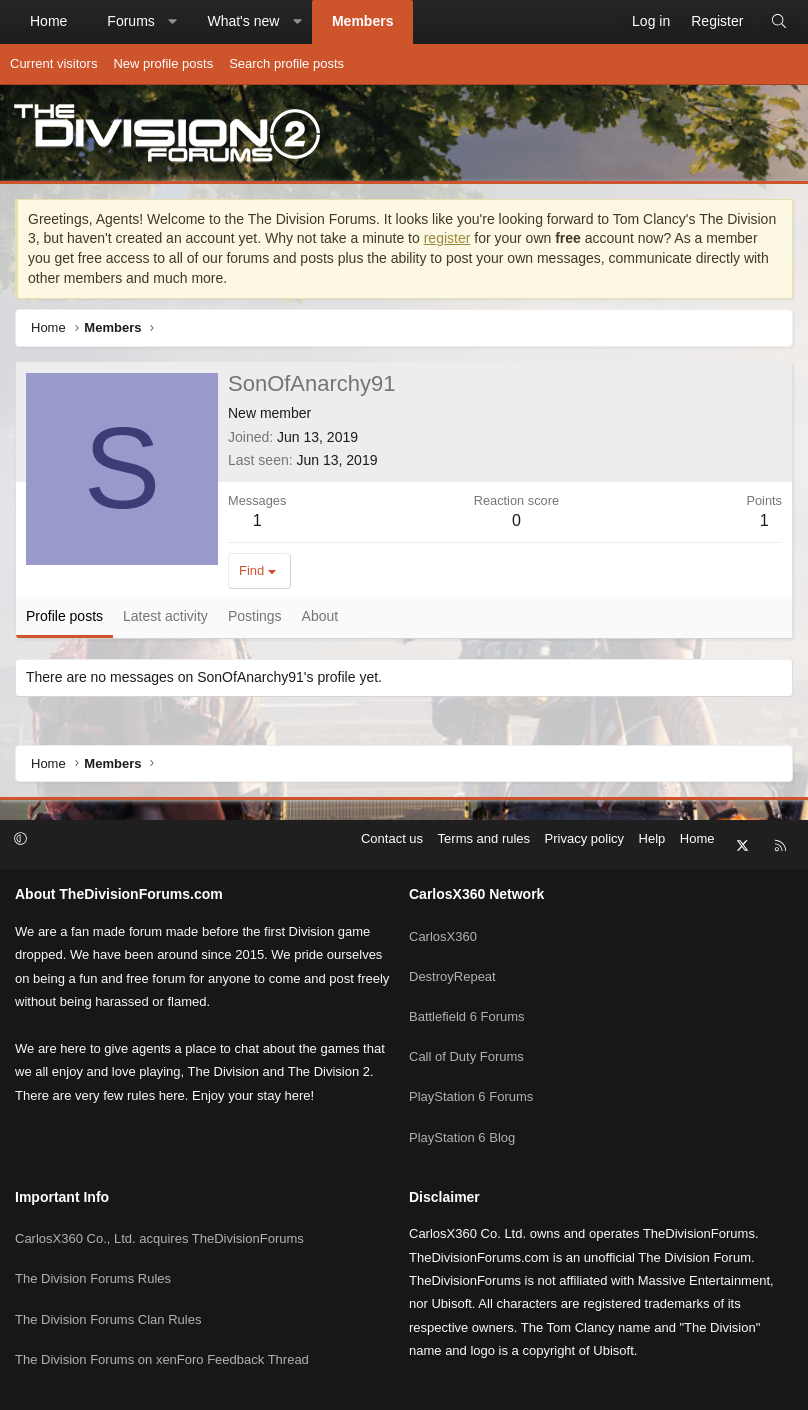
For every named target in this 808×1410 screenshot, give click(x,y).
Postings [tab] (255, 616)
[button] (172, 22)
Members (362, 21)
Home (48, 21)
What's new (243, 21)
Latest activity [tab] (165, 616)
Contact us (392, 838)
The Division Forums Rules (93, 1219)
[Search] (779, 22)
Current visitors (53, 63)
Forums (130, 21)
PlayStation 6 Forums (471, 1061)
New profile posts (163, 63)
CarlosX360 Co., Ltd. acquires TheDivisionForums (159, 1183)
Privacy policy (584, 838)
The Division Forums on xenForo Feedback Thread (162, 1291)
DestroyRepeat (452, 952)
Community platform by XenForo (347, 1386)
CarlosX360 (443, 916)
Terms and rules (484, 838)
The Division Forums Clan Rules (108, 1255)
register (447, 238)
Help (652, 838)
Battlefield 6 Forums (467, 989)
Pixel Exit (598, 1386)
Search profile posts (286, 63)
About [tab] (320, 616)
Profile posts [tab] (64, 616)
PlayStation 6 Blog (462, 1097)
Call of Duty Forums (466, 1025)
